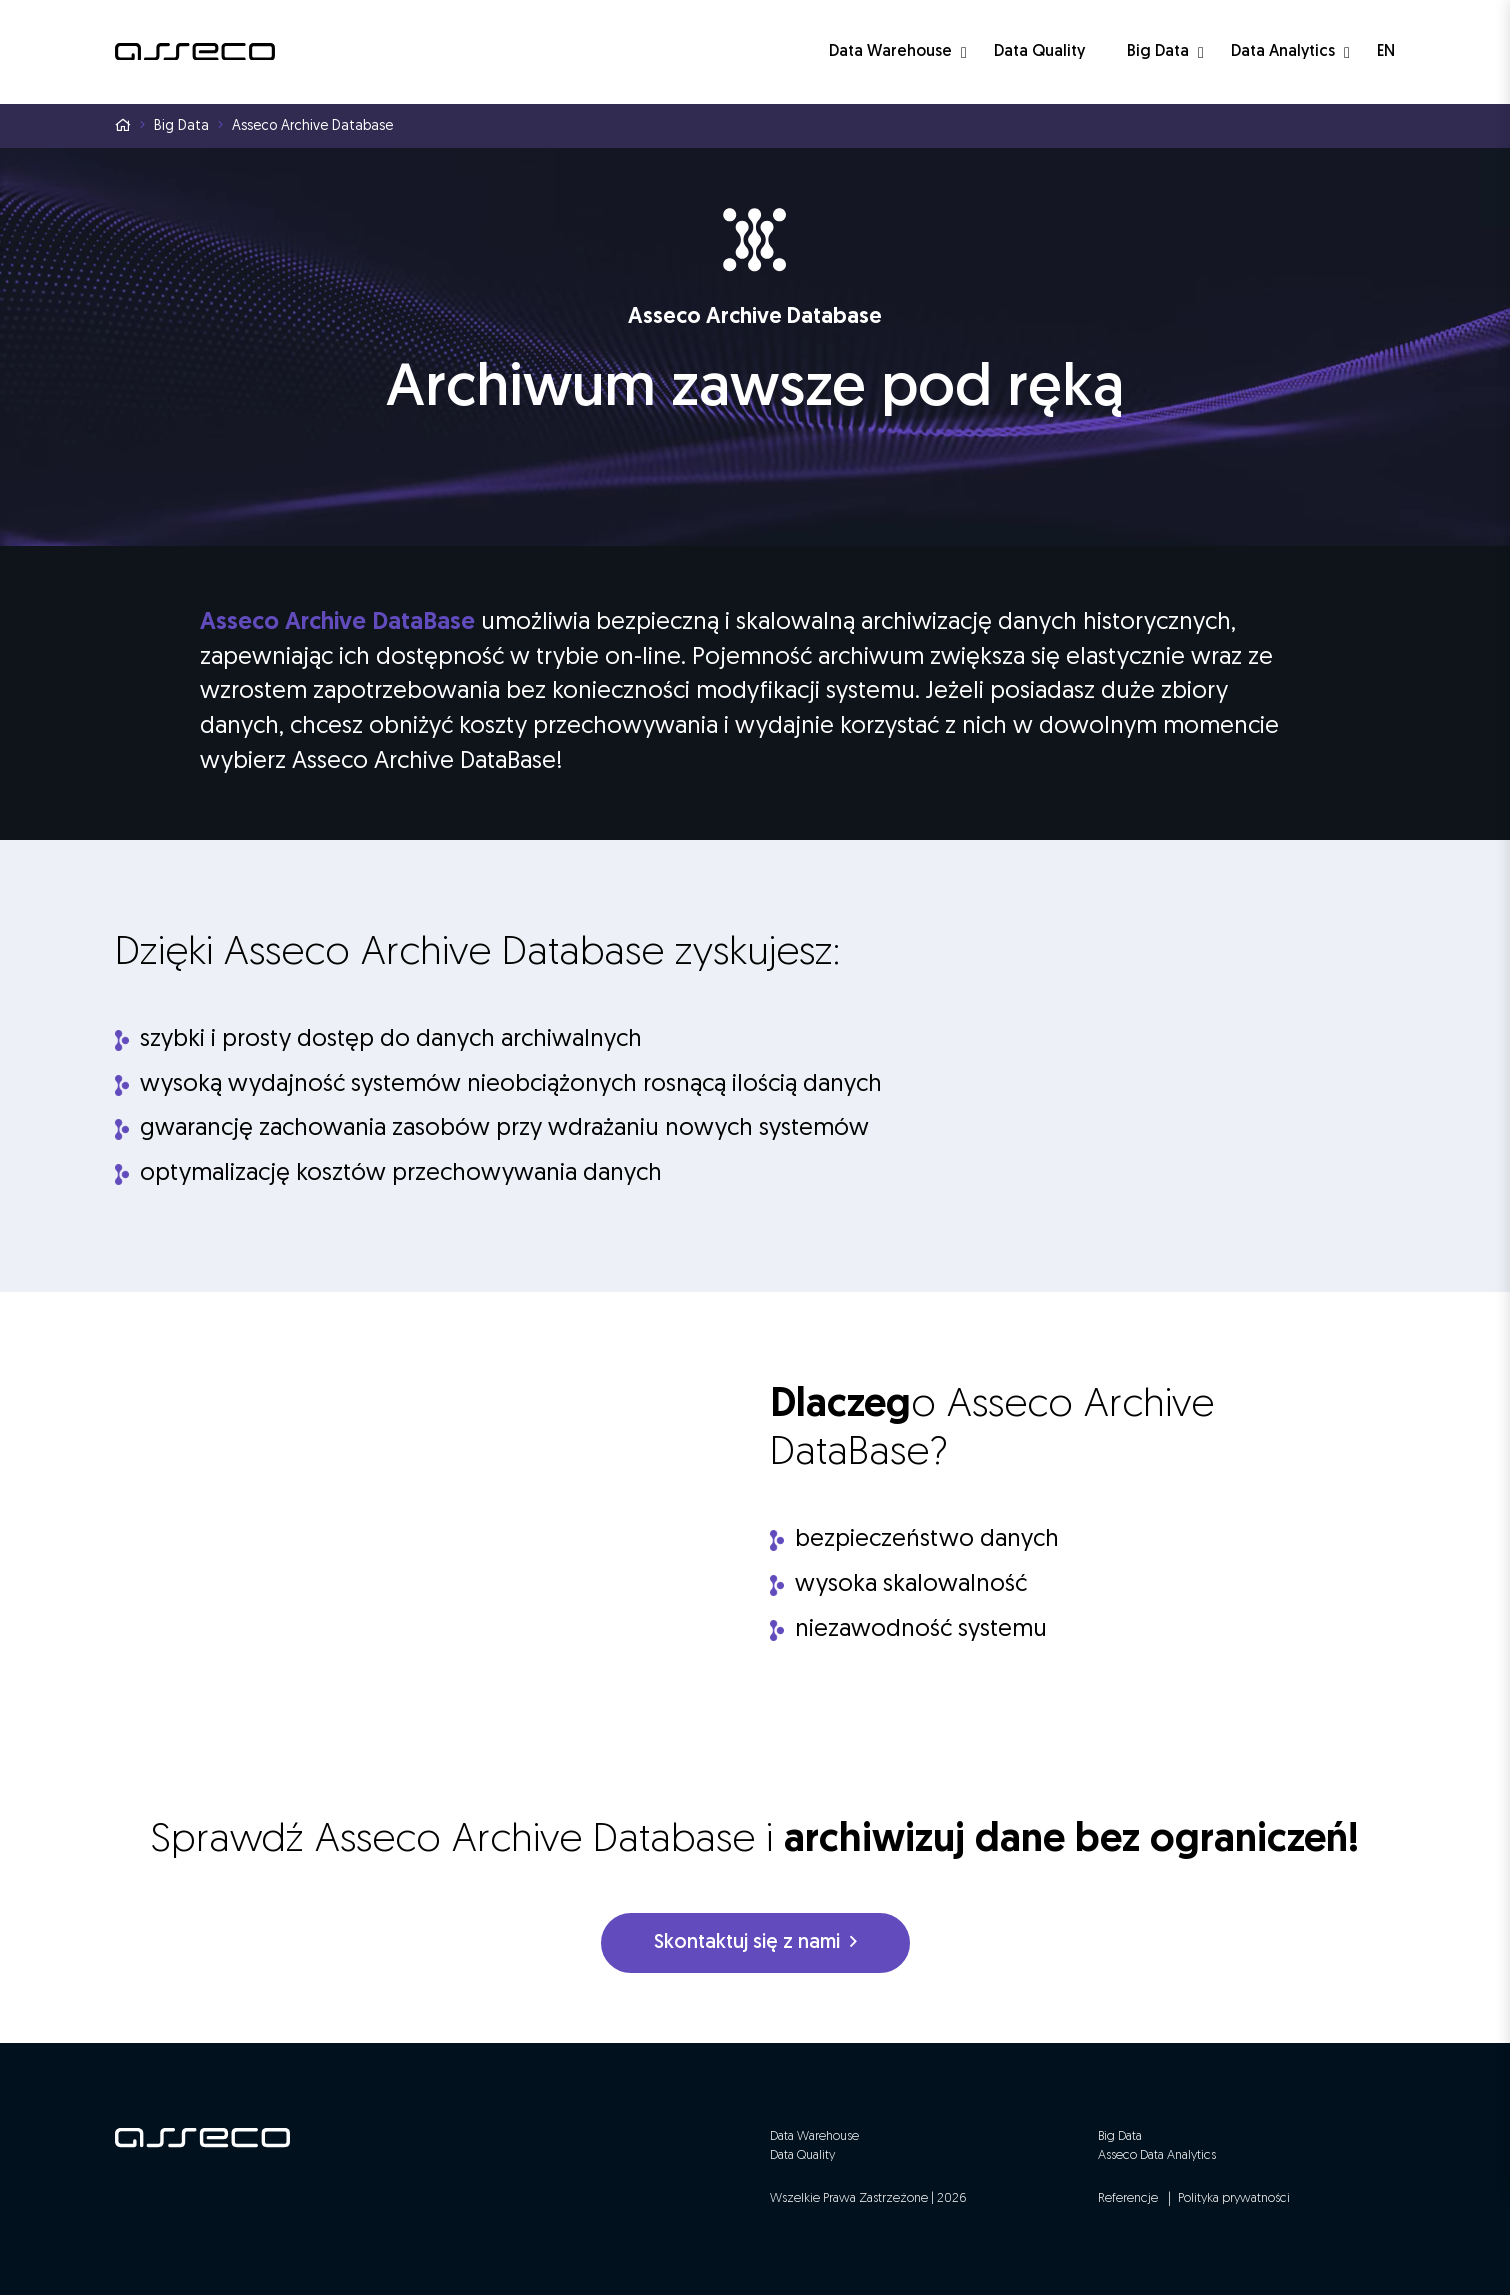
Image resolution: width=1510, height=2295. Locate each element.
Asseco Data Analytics (1157, 2155)
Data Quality (1039, 52)
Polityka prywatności (1234, 2198)
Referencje (1128, 2198)
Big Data (1158, 52)
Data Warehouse (890, 52)
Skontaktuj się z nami (755, 1942)
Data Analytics (1283, 52)
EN (1386, 52)
